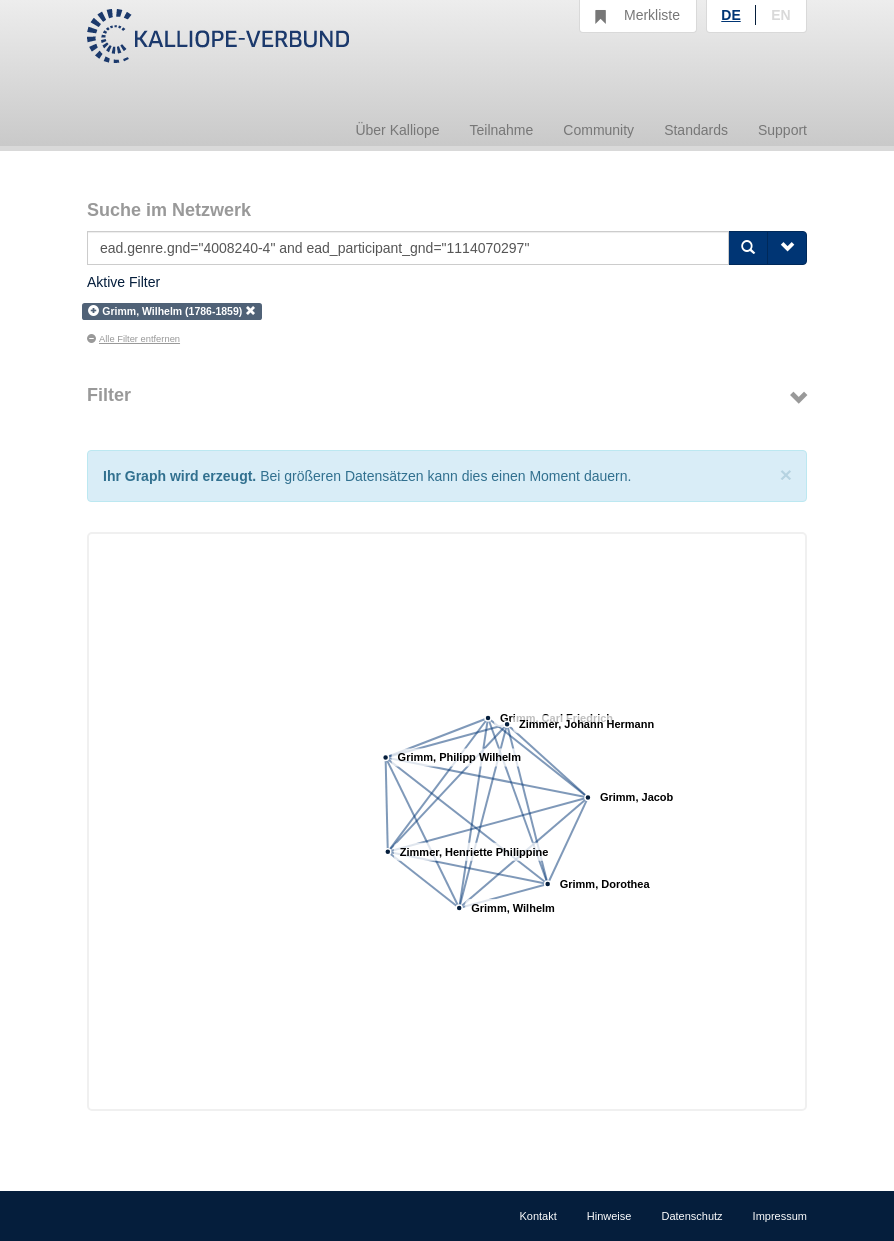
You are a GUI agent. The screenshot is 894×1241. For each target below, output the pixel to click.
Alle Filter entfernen (133, 339)
